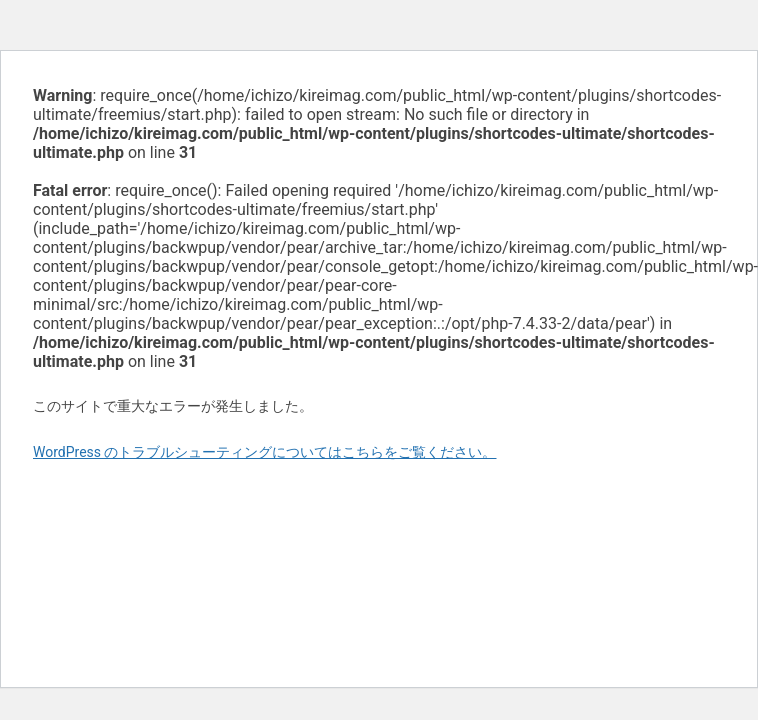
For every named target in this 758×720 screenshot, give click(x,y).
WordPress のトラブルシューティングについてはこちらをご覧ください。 (265, 452)
